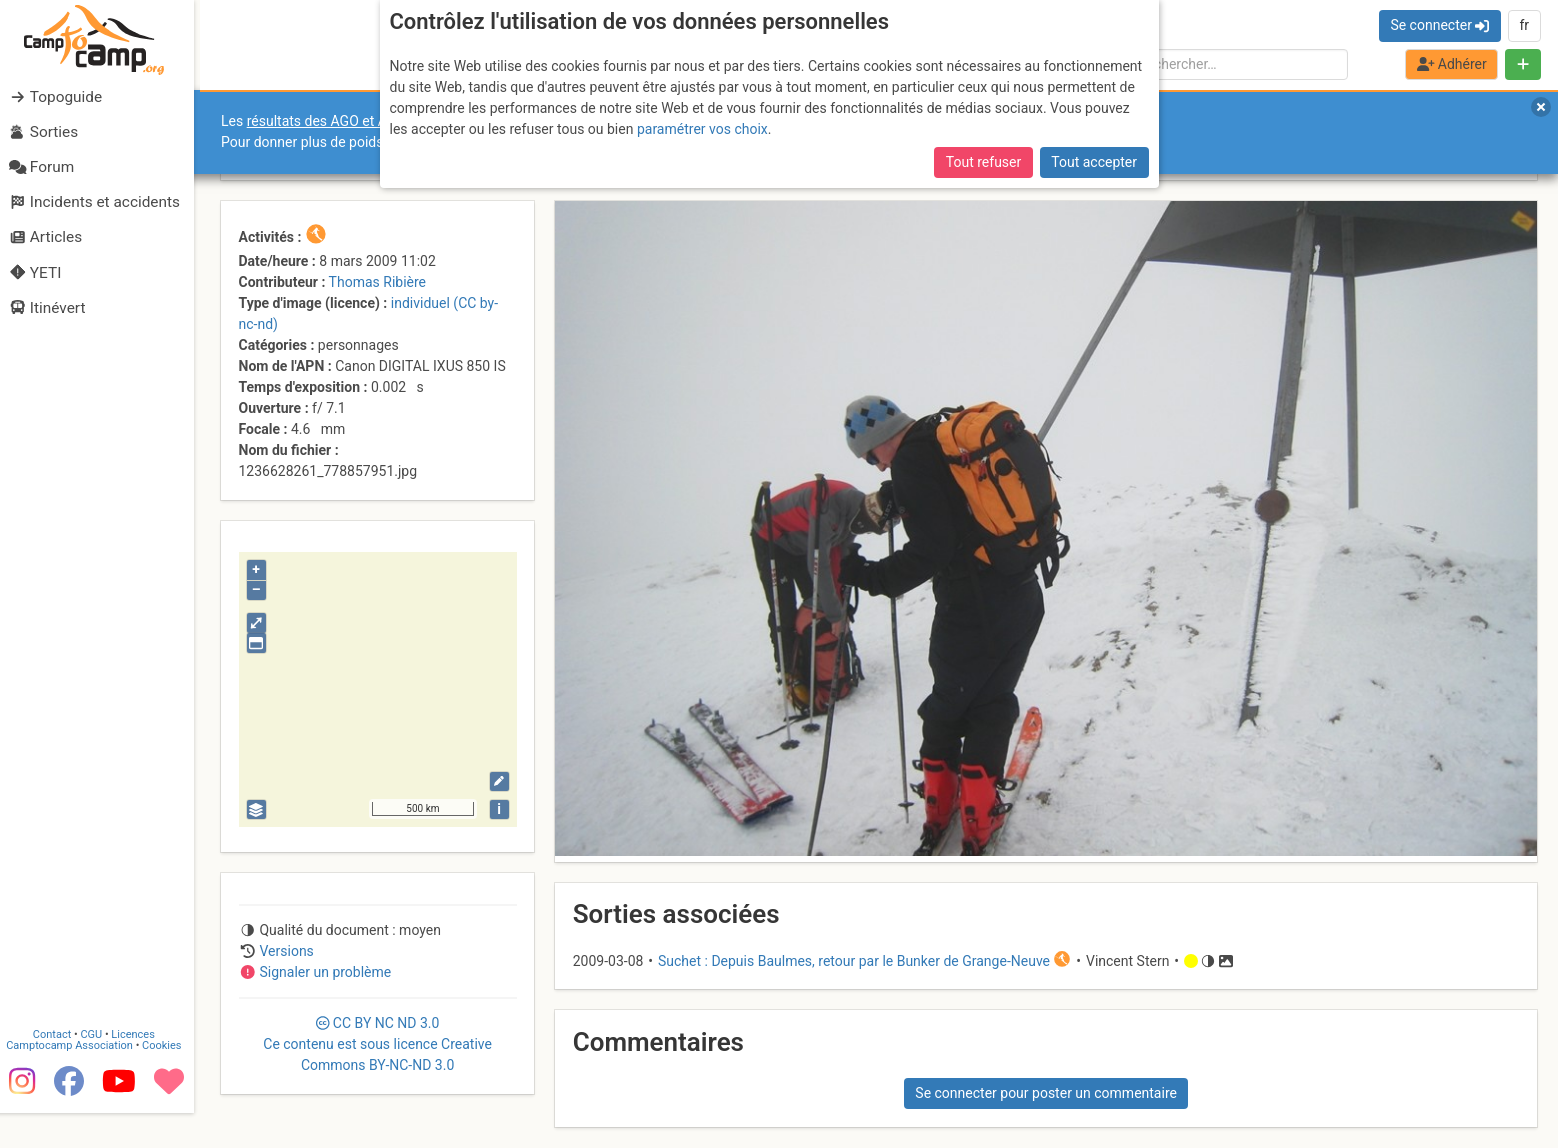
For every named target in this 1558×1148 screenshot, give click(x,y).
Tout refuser (983, 160)
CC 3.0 (377, 1044)
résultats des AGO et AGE (326, 121)
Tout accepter (1094, 160)
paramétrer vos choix (702, 127)
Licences (139, 1057)
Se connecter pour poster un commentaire (1046, 1093)
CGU (98, 1057)
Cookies (167, 1068)
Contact (58, 1057)
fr (1524, 25)
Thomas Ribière (377, 282)
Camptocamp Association (75, 1068)
